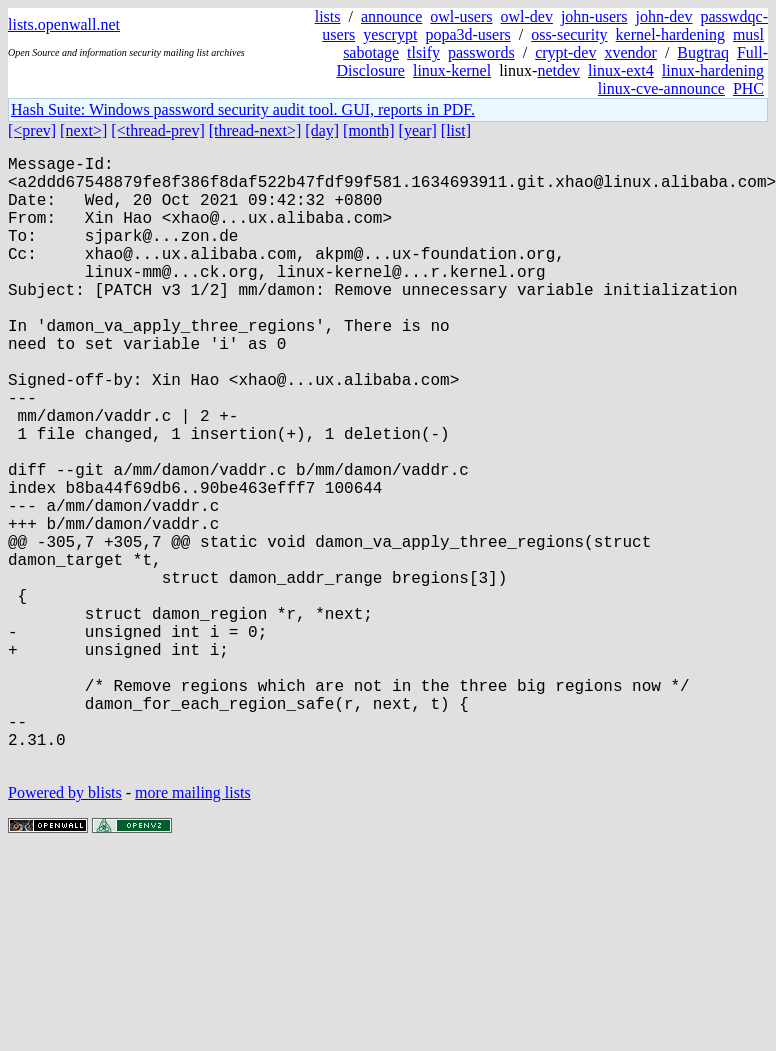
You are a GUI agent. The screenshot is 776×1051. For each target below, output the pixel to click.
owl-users (461, 16)
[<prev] (32, 130)
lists (328, 16)
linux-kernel (452, 70)
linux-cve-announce (661, 88)
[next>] (83, 130)
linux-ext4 (621, 70)
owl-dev (526, 16)
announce (391, 16)
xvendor (630, 52)
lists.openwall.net (64, 24)
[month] (369, 130)
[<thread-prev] (157, 130)
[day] (322, 130)
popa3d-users (467, 34)
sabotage (371, 52)
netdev (558, 70)
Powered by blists (65, 928)
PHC (748, 88)
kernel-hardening (670, 34)
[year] (418, 130)
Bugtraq (703, 52)
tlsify (423, 52)
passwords (481, 52)
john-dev (664, 16)
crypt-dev (565, 52)
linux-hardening (713, 70)
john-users (594, 16)
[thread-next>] (255, 130)
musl (748, 34)
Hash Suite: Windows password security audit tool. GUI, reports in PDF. (243, 109)
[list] (456, 130)
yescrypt (390, 34)
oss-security (569, 34)
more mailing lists (193, 928)
